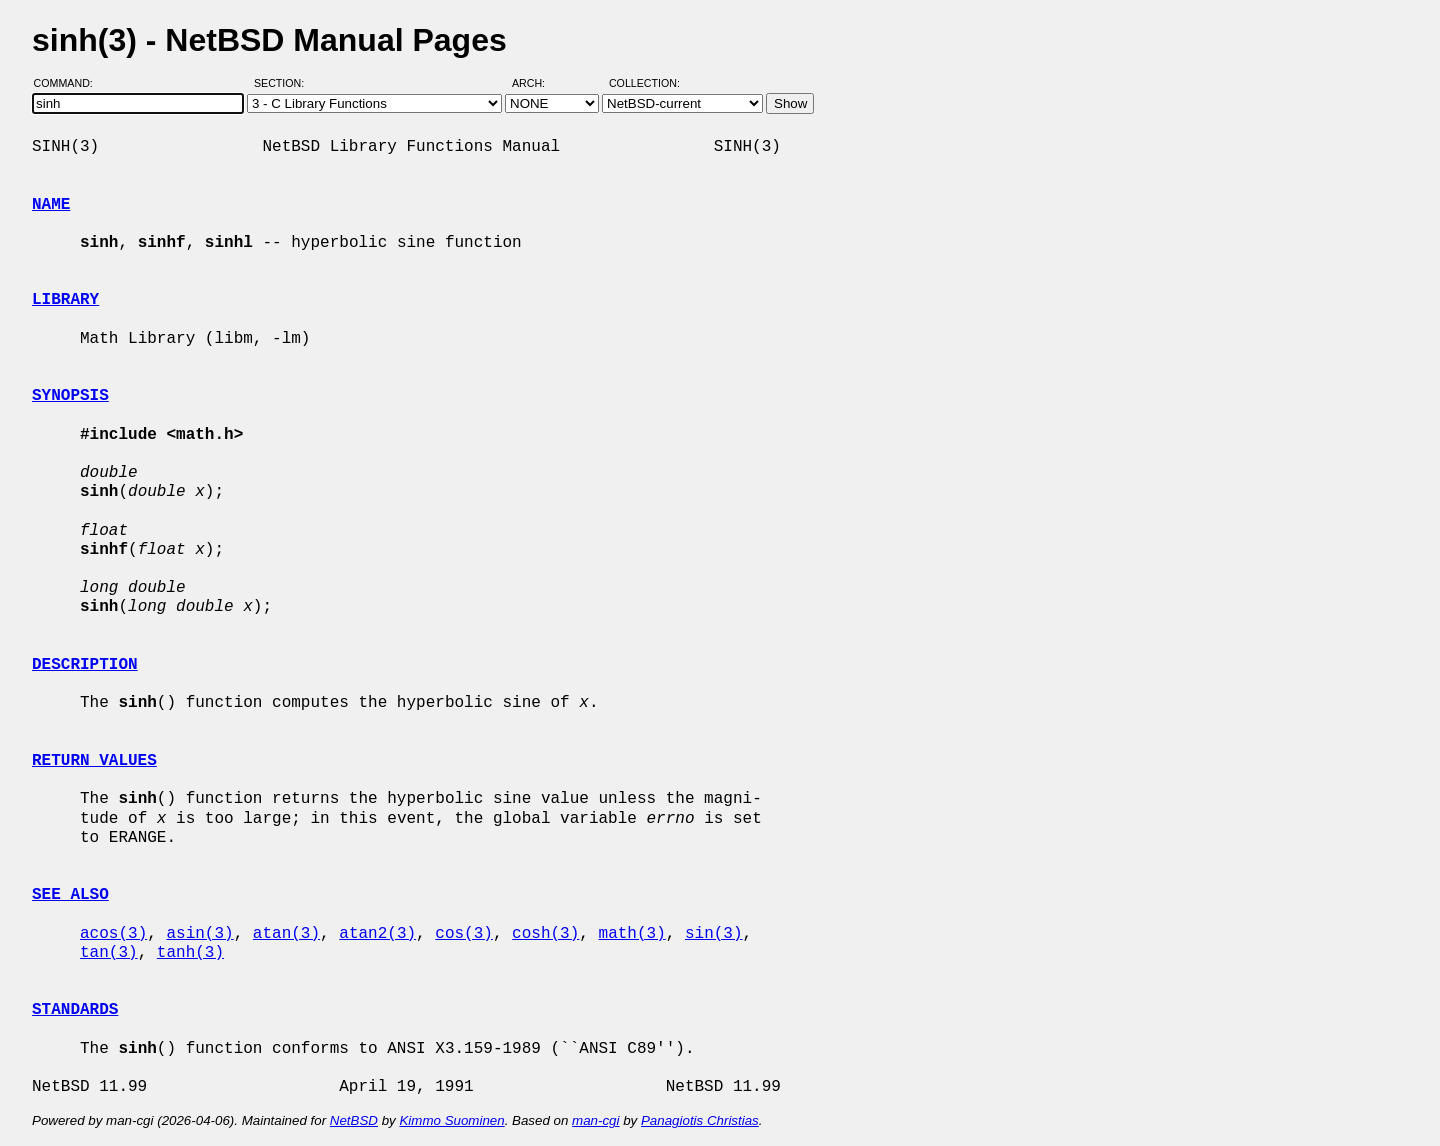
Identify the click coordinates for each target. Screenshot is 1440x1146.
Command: (69, 83)
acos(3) (113, 934)
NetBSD (354, 1120)
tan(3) (109, 953)
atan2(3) (377, 934)
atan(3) (286, 934)
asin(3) (199, 934)
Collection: (644, 83)
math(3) (631, 934)
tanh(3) (190, 953)
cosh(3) (545, 934)
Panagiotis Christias (700, 1120)
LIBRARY (65, 300)
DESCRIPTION (85, 665)
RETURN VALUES (94, 761)
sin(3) (714, 934)
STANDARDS (75, 1010)
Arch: (537, 83)
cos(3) (464, 934)
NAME (51, 205)
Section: (283, 83)
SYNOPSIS (70, 396)
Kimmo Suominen (451, 1120)
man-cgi (595, 1120)
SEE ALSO (70, 895)
